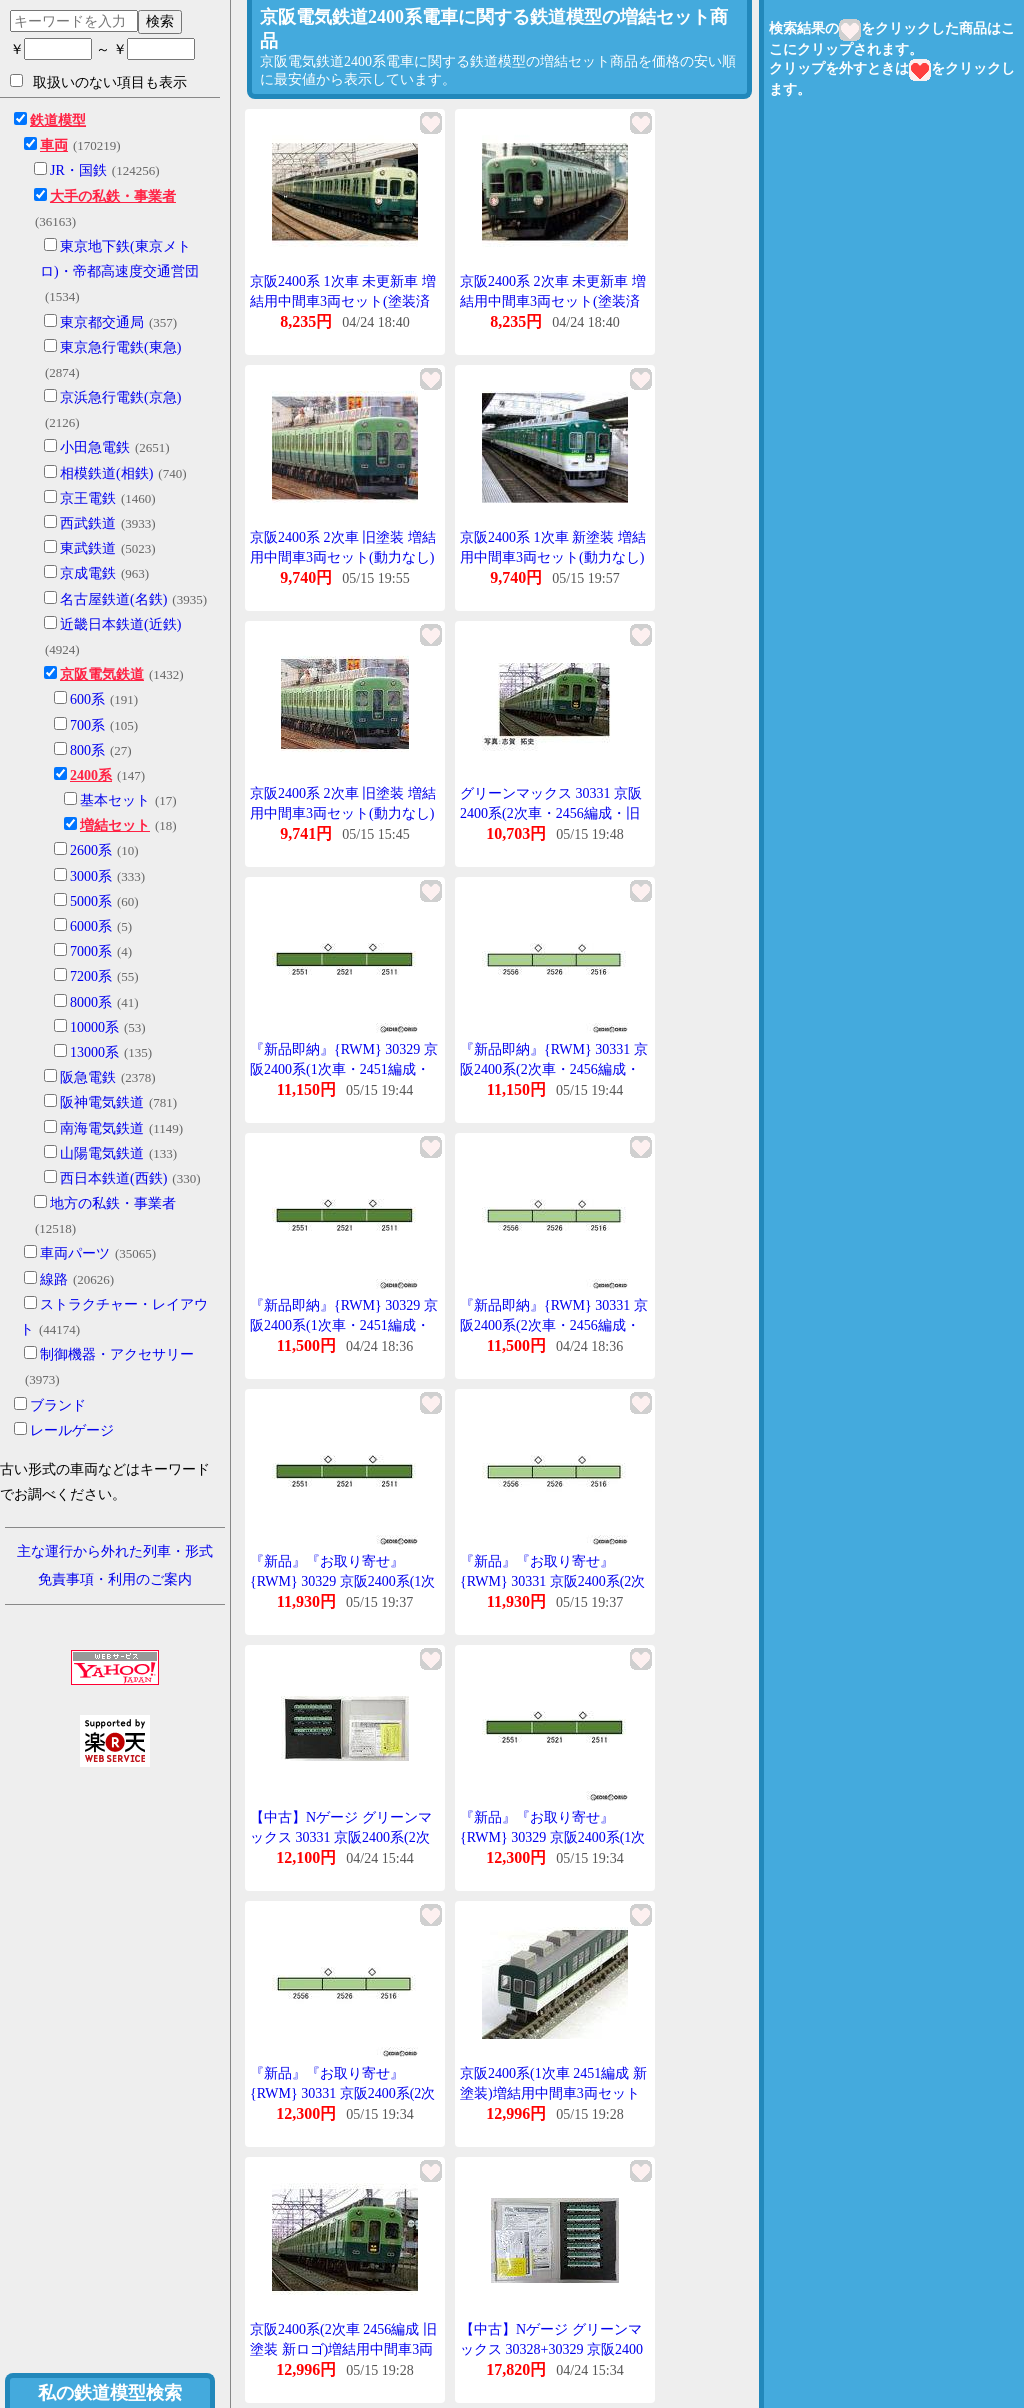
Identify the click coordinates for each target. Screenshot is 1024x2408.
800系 (87, 750)
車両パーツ (75, 1253)
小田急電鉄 (95, 447)
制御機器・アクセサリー (117, 1354)
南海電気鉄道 (102, 1128)
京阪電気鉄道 (102, 674)
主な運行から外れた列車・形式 (115, 1551)
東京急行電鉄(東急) (120, 347)
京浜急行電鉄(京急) (120, 397)
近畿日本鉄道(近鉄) (120, 624)
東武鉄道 (88, 548)
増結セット (115, 825)
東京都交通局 (102, 322)
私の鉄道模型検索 (110, 2393)
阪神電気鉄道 (102, 1102)
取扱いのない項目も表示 (98, 82)
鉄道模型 (58, 120)
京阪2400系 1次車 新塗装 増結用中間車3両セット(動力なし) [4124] (553, 557)
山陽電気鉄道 (102, 1153)
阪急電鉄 (88, 1077)
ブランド (58, 1405)
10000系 (94, 1027)
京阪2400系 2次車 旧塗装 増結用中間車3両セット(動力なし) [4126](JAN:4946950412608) (343, 813)
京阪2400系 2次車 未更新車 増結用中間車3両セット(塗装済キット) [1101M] (553, 301)
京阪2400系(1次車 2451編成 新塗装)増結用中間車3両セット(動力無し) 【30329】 (553, 2093)
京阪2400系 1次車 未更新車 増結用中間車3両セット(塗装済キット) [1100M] (343, 301)
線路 (54, 1279)
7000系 (91, 951)
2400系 (91, 775)
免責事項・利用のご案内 (115, 1579)
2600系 (91, 850)
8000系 (91, 1002)
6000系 (91, 926)
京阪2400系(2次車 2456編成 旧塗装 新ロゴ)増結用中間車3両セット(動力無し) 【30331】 (343, 2349)
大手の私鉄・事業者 (113, 196)
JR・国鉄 (78, 170)
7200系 (91, 976)
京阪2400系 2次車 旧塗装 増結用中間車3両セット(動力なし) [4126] (343, 557)
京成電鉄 (88, 573)
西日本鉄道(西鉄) (113, 1178)
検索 (160, 21)
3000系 (91, 876)
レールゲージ (72, 1430)
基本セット (115, 800)
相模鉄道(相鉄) (106, 473)
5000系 (91, 901)
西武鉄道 (88, 523)
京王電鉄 (88, 498)
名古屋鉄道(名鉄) (113, 599)
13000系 (94, 1052)
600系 (87, 699)
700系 (87, 725)
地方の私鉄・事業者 (113, 1203)
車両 (54, 145)
